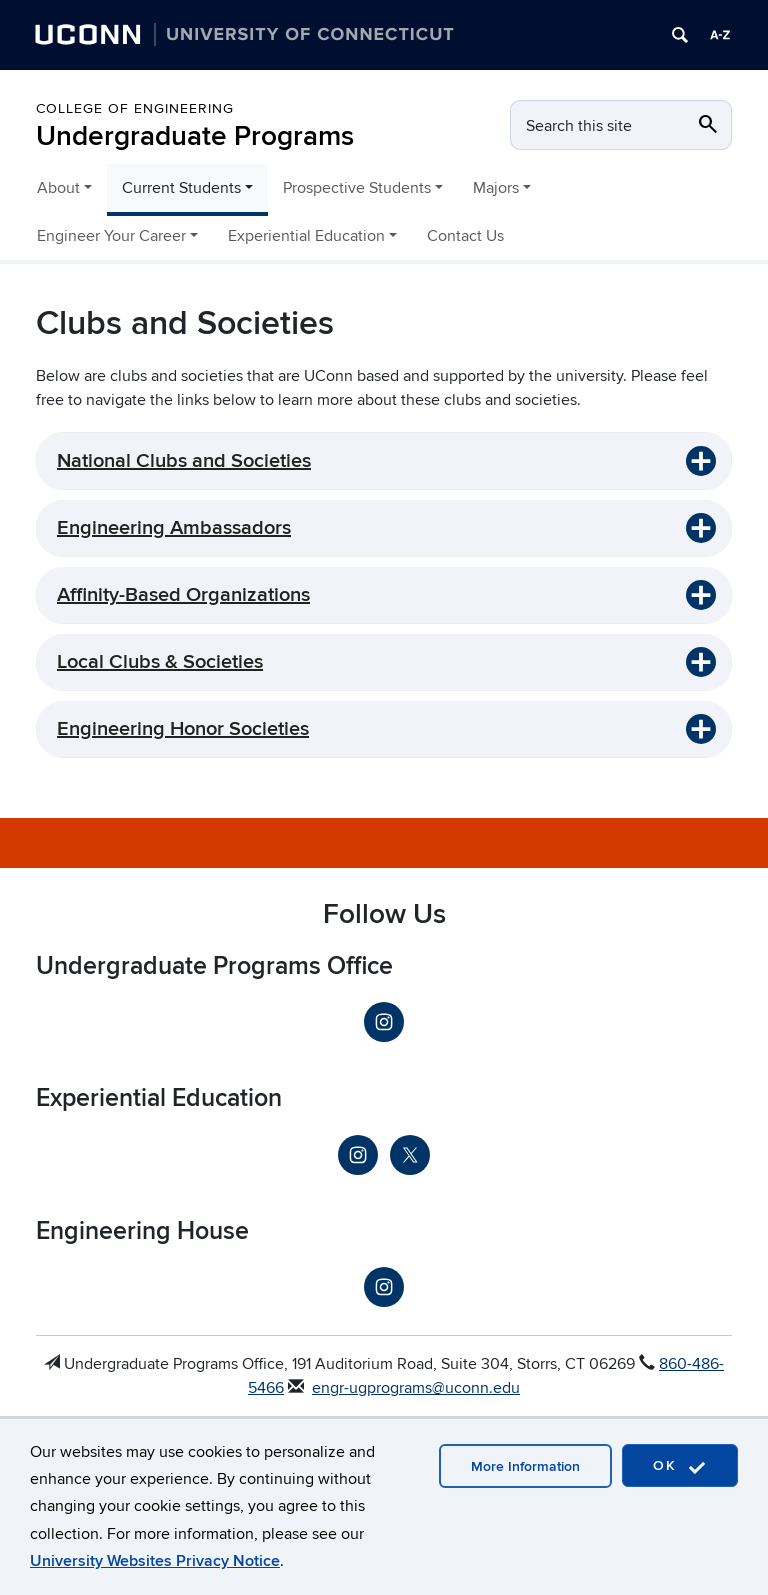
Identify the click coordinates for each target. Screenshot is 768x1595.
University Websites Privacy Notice (155, 1561)
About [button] (58, 188)
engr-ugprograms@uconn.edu (416, 1388)
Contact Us (465, 236)
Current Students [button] (181, 188)
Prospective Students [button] (357, 188)
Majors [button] (496, 188)
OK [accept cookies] (680, 1466)
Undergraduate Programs (195, 136)
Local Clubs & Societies (160, 662)
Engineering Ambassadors (174, 528)
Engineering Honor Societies (183, 729)
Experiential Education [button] (306, 236)
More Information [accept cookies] (525, 1466)
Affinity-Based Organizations (183, 595)
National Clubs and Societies (184, 461)
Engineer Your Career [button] (111, 236)
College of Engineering (135, 108)
